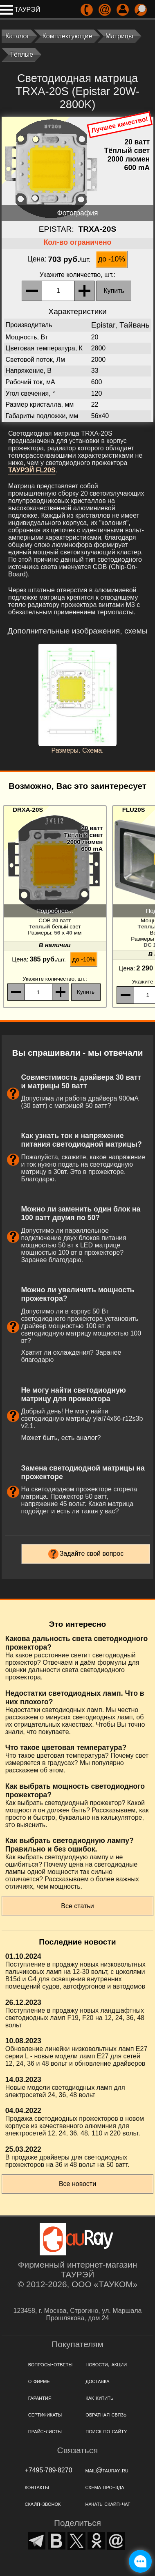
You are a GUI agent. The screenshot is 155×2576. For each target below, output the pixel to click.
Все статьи (77, 1906)
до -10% (111, 259)
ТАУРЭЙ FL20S (32, 470)
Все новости (77, 2183)
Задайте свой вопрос (92, 1553)
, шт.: (78, 274)
